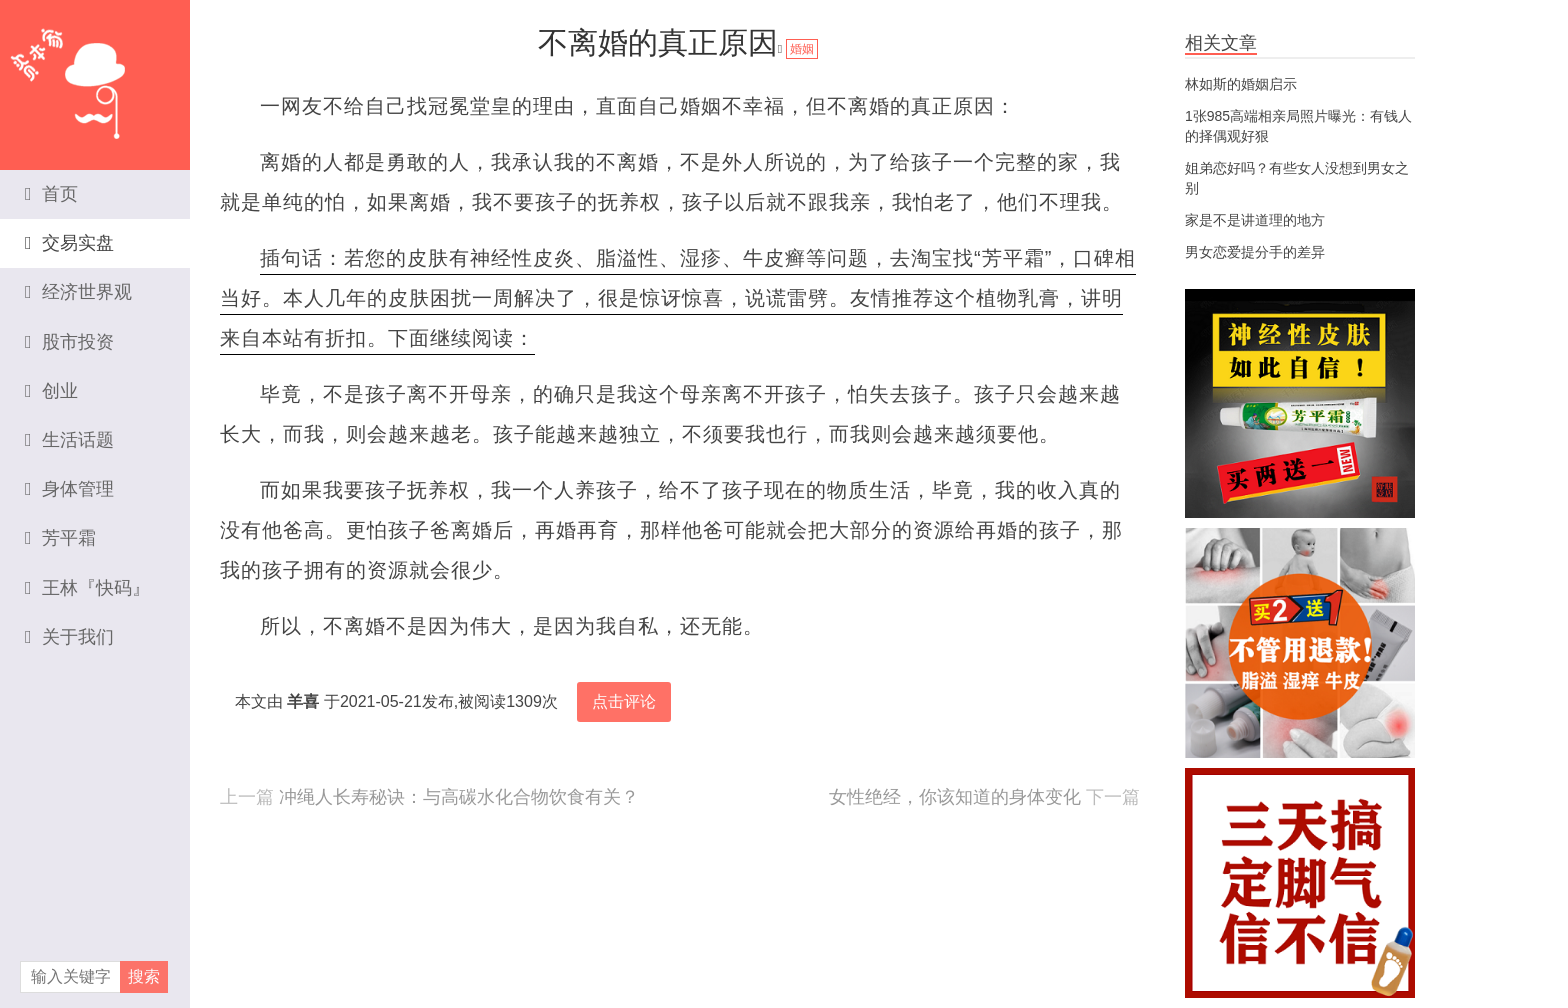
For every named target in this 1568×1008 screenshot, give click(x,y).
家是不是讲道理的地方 (1255, 220)
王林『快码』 (87, 588)
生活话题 (69, 440)
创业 (51, 391)
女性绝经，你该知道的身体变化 (955, 797)
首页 (51, 194)
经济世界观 (78, 292)
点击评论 (624, 701)
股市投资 (69, 342)
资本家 (95, 75)
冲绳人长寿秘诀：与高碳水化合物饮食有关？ (459, 797)
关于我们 (69, 637)
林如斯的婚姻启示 (1241, 84)
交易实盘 (69, 243)
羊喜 (303, 701)
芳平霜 (60, 538)
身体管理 (69, 489)
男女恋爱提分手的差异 (1255, 252)
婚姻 (802, 49)
